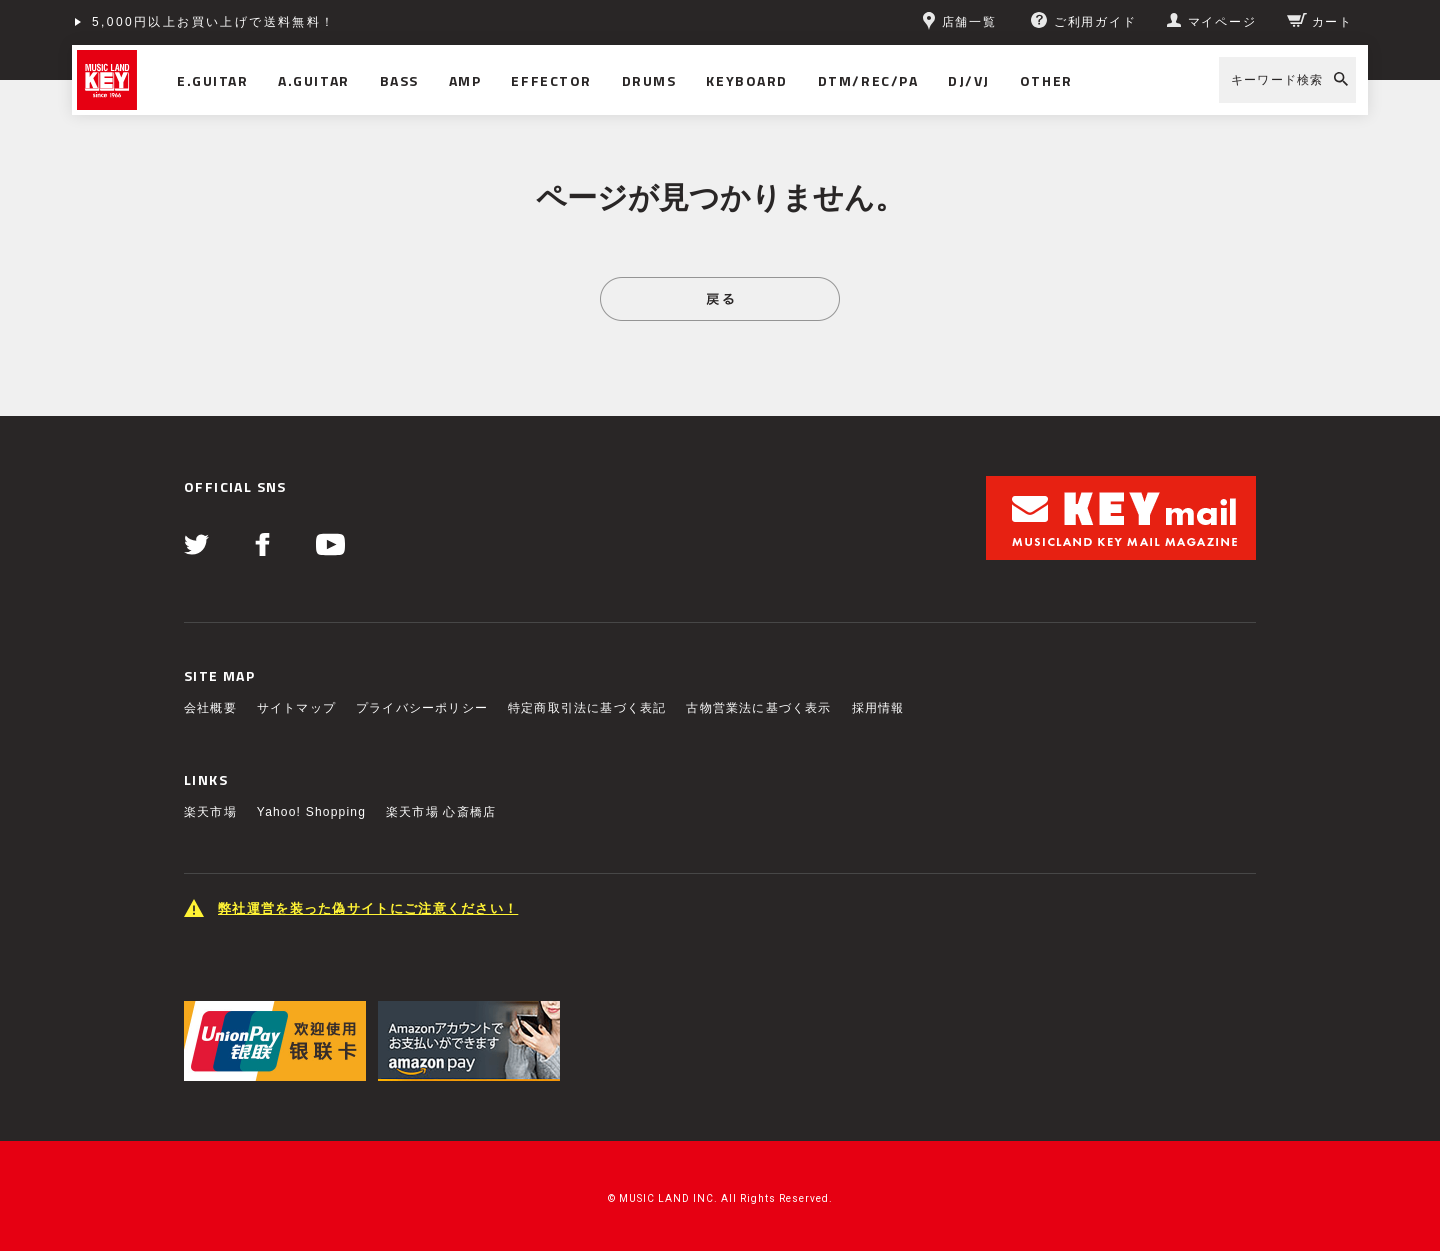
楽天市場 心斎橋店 (441, 812)
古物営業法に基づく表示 (758, 708)
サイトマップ (296, 708)
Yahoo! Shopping (311, 812)
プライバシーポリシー (422, 708)
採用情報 (878, 708)
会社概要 (210, 708)
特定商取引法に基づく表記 (587, 708)
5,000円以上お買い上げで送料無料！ (214, 22)
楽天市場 (210, 812)
